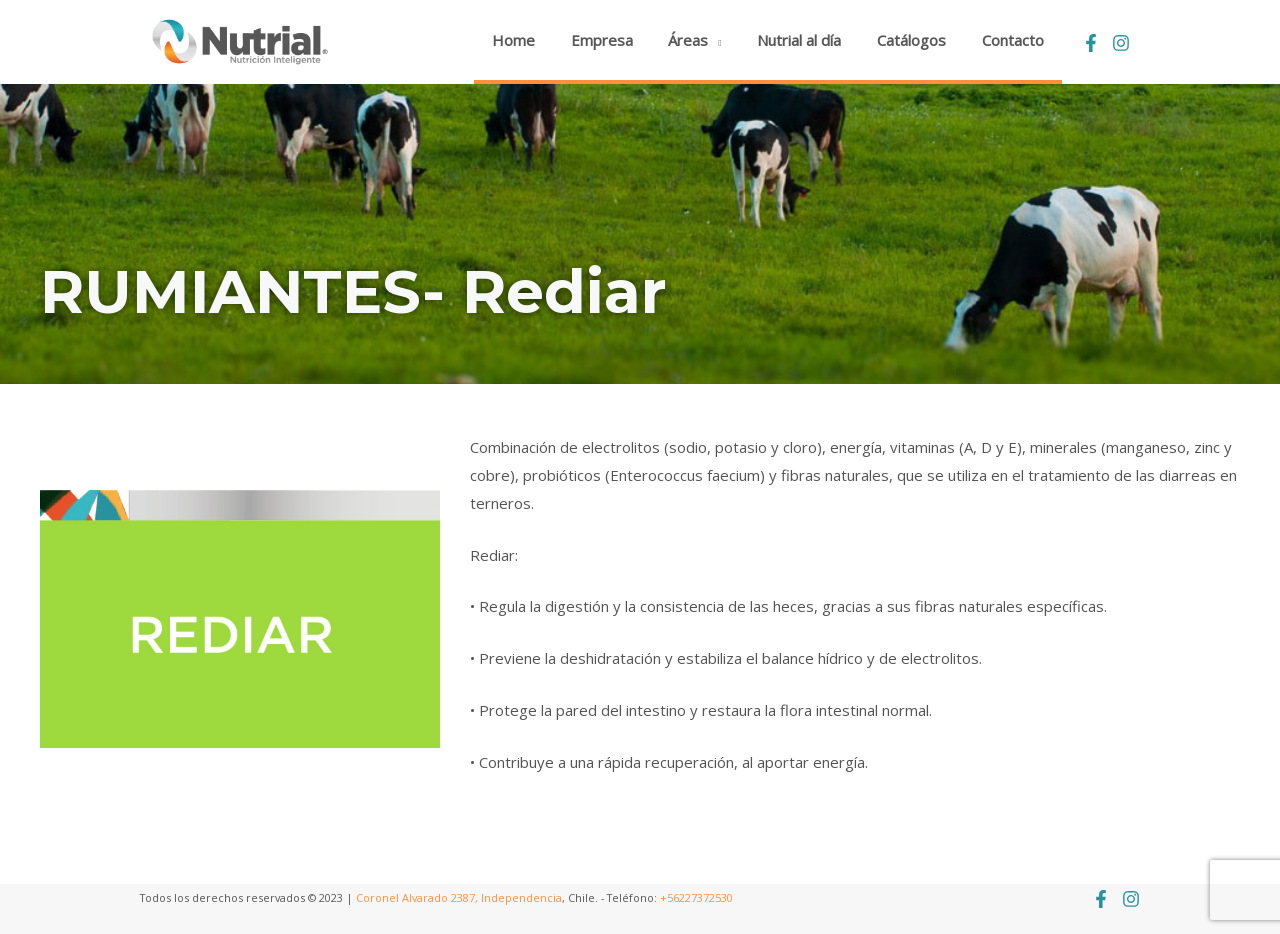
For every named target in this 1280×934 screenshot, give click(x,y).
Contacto (1016, 40)
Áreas (709, 40)
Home (545, 40)
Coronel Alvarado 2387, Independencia (459, 897)
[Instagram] (1121, 43)
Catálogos (920, 40)
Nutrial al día (814, 40)
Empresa (628, 40)
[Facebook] (1091, 43)
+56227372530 (696, 897)
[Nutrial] (240, 40)
